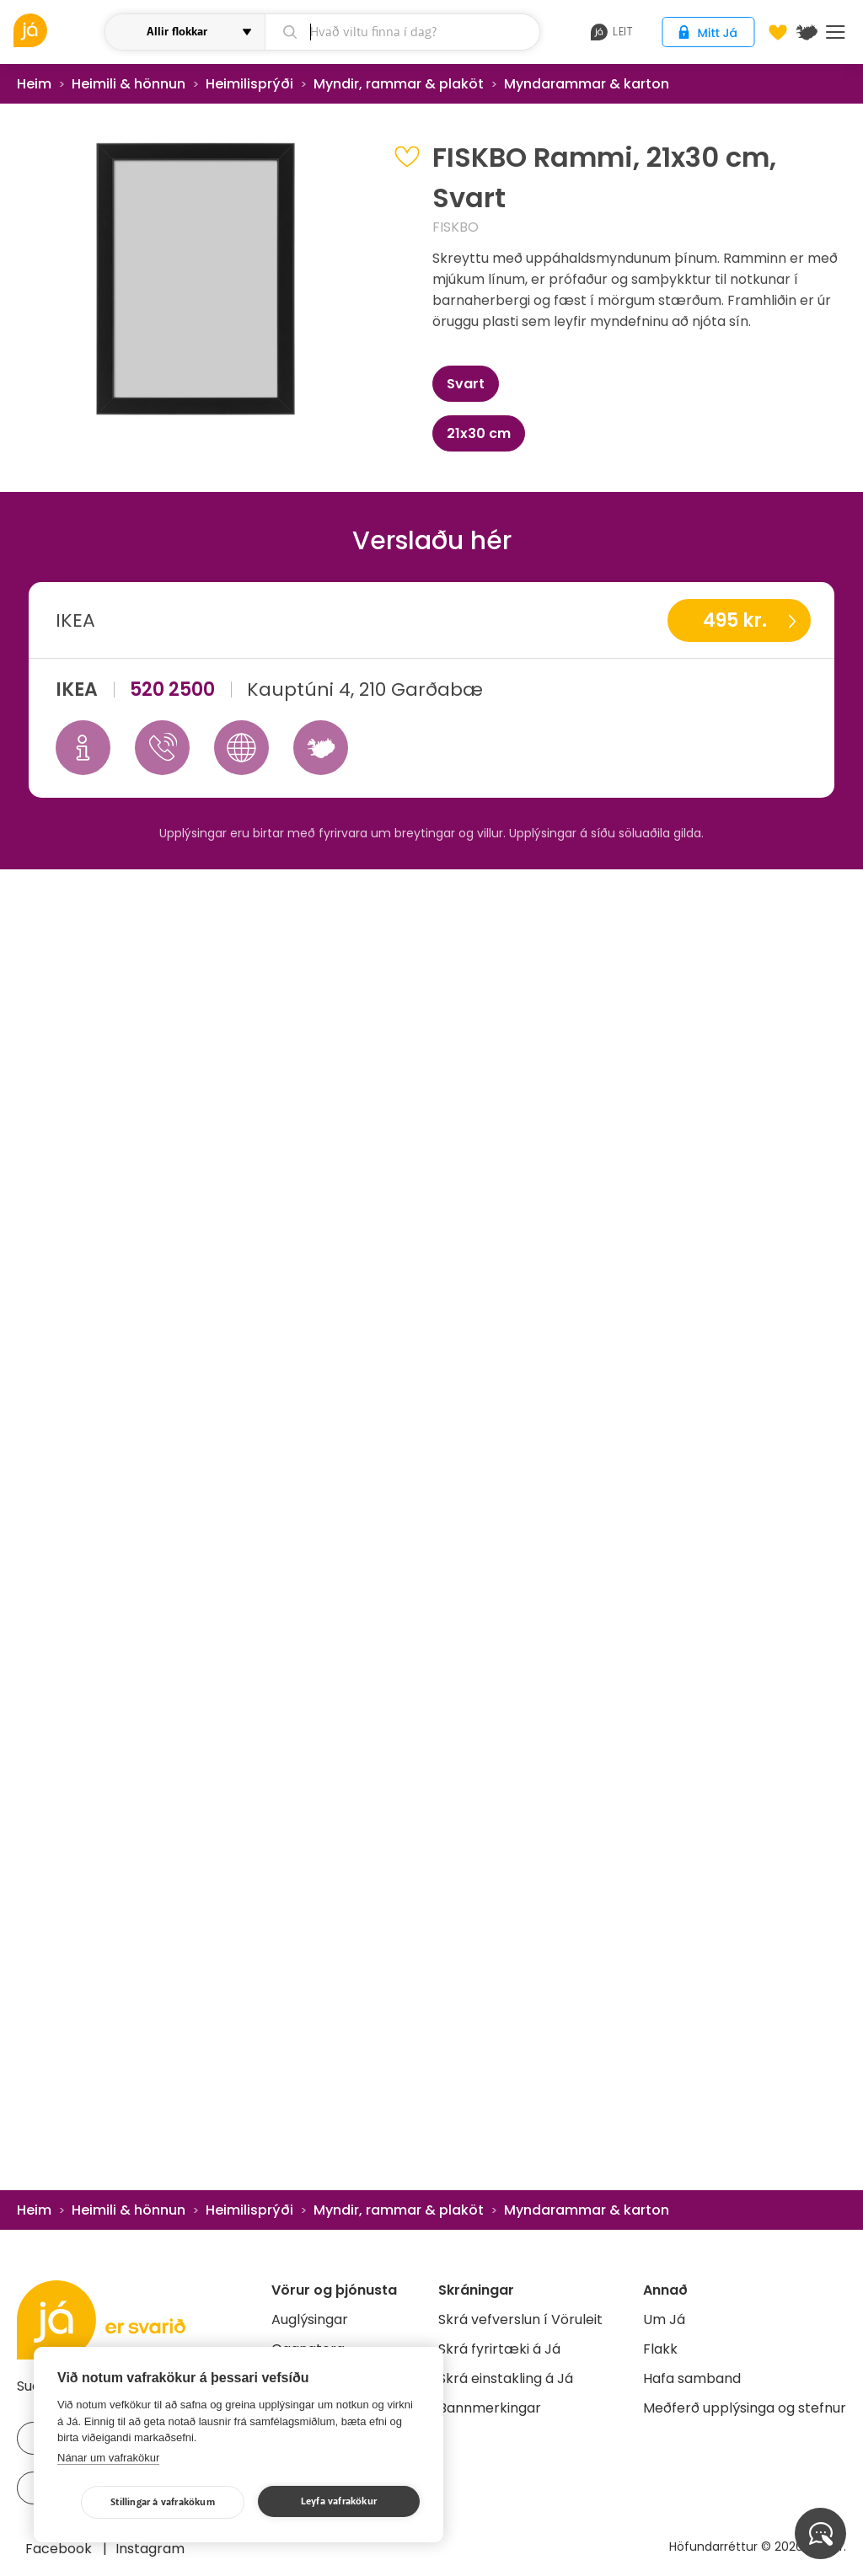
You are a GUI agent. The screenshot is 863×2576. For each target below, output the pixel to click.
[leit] (402, 32)
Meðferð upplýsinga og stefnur (744, 2408)
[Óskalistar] (778, 32)
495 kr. (735, 620)
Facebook (60, 2548)
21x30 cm (479, 433)
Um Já (664, 2319)
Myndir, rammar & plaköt (399, 84)
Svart (466, 383)
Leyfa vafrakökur (339, 2501)
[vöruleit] (56, 30)
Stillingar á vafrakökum (162, 2502)
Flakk (660, 2349)
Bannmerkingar (489, 2408)
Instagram (150, 2548)
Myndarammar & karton (586, 84)
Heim (34, 84)
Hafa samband (692, 2378)
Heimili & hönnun (128, 84)
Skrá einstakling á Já (505, 2378)
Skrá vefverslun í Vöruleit (520, 2319)
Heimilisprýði (249, 84)
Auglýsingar (309, 2319)
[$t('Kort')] (806, 32)
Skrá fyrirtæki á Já (499, 2349)
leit (611, 32)
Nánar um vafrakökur (108, 2457)
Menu (835, 32)
